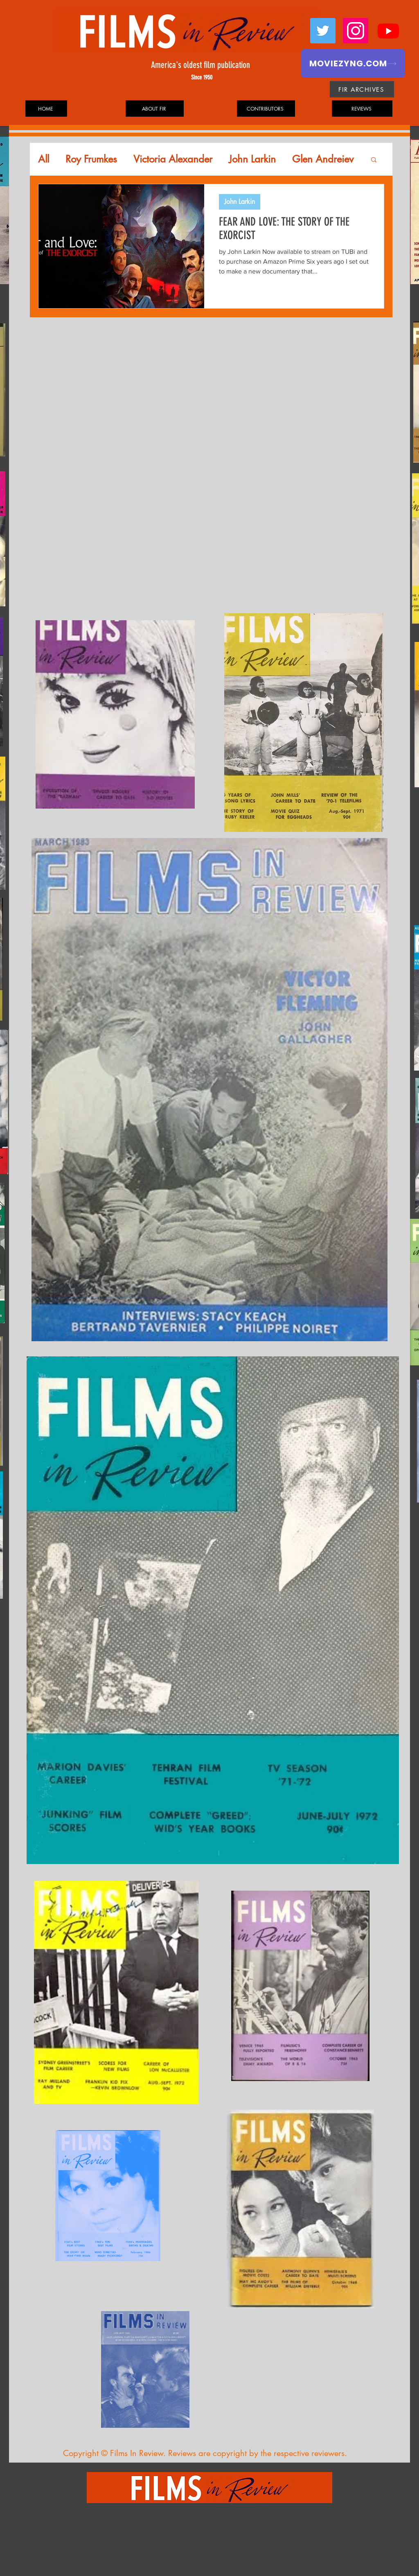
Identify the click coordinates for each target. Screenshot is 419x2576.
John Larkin (252, 159)
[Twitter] (323, 30)
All (43, 159)
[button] (374, 160)
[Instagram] (355, 30)
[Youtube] (388, 30)
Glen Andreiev (323, 159)
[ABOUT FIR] (155, 108)
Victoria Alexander (172, 159)
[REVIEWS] (362, 108)
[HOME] (46, 108)
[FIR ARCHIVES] (362, 89)
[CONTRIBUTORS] (266, 108)
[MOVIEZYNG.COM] (353, 63)
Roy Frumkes (91, 159)
